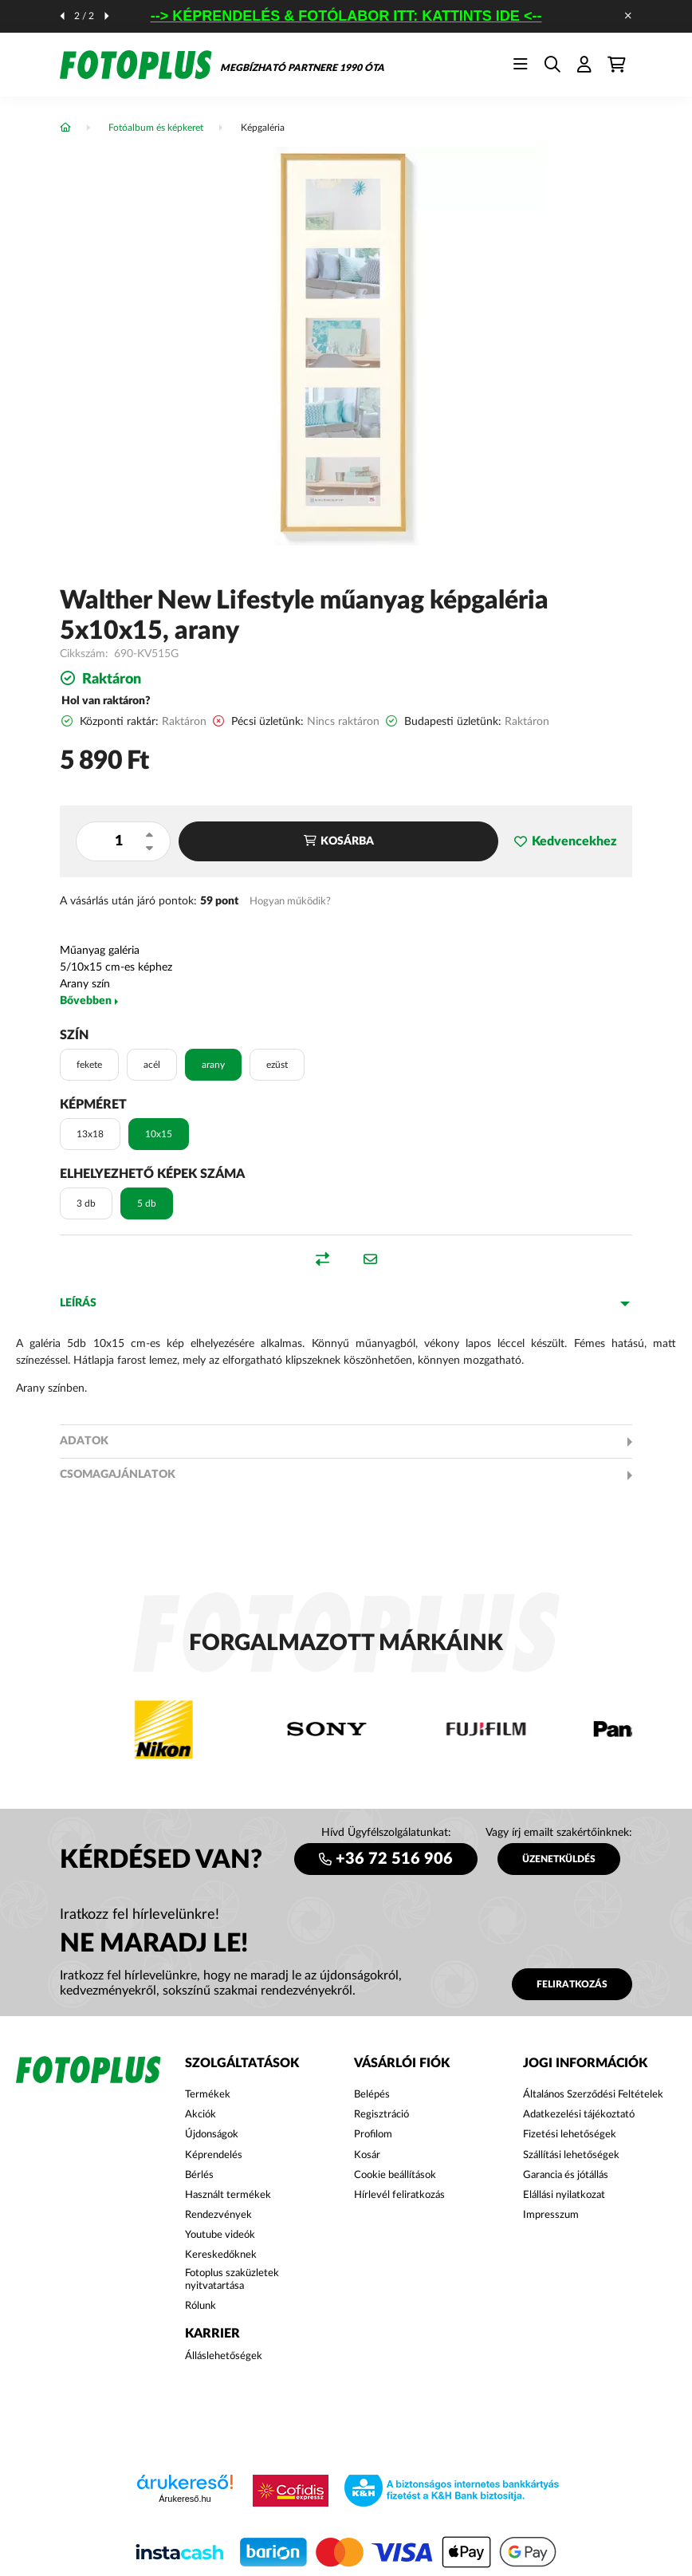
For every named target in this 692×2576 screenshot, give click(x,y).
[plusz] (149, 835)
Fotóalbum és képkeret (155, 127)
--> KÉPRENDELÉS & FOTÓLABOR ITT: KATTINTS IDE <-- (346, 16)
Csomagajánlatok (117, 1474)
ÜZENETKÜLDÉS (559, 1859)
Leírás (78, 1303)
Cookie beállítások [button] (395, 2175)
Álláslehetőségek (223, 2356)
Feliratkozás (572, 1984)
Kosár (367, 2155)
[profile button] (584, 65)
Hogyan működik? (290, 901)
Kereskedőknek (221, 2255)
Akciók (200, 2114)
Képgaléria (263, 127)
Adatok (84, 1441)
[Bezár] (628, 16)
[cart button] (616, 65)
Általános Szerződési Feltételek (593, 2095)
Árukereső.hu (184, 2498)
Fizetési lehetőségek (569, 2134)
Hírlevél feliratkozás (399, 2195)
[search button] (552, 65)
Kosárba (347, 841)
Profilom (373, 2134)
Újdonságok (211, 2134)
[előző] (62, 16)
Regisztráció (381, 2114)
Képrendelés (213, 2155)
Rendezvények (218, 2215)
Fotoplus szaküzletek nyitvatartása (232, 2279)
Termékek (207, 2095)
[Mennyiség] (118, 841)
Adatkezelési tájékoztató (579, 2114)
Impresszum (551, 2215)
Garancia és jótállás (565, 2175)
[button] (565, 842)
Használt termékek (228, 2195)
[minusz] (149, 847)
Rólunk (200, 2306)
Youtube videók (220, 2235)
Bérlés (199, 2175)
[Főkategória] (65, 127)
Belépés (372, 2095)
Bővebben (86, 1000)
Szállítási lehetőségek (571, 2155)
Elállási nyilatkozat (564, 2195)
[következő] (107, 16)
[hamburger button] (521, 65)
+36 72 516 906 (394, 1859)
